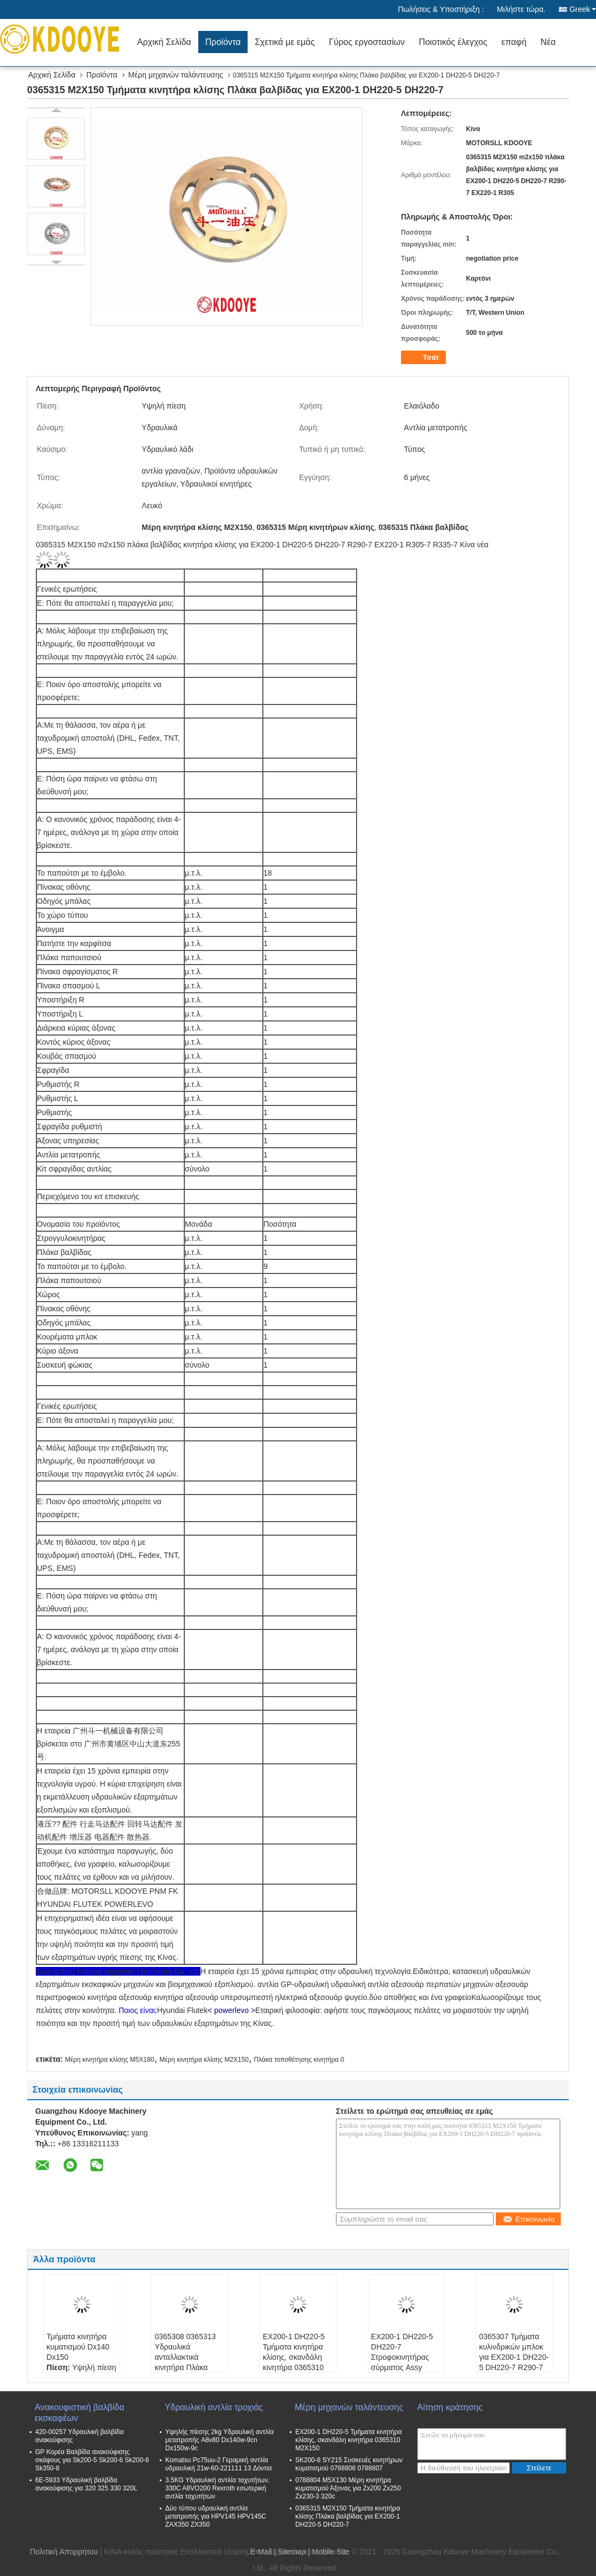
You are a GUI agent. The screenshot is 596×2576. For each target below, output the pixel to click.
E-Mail (261, 2551)
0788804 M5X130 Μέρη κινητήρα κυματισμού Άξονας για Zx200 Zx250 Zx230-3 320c (348, 2488)
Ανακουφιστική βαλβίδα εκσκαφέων (79, 2413)
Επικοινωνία (528, 2219)
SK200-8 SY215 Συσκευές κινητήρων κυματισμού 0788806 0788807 (349, 2464)
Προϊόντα (223, 42)
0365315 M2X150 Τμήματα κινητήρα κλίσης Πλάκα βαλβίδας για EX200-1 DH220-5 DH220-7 (347, 2516)
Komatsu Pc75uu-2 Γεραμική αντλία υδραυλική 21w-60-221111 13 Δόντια (218, 2464)
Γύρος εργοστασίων (367, 42)
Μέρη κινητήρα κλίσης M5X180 (109, 2059)
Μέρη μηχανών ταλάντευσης (175, 74)
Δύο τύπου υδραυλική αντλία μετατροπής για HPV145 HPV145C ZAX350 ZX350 (215, 2516)
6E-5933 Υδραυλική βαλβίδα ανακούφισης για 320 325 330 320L (86, 2484)
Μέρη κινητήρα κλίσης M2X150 (204, 2059)
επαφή (513, 42)
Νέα (548, 42)
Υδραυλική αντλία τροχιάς (214, 2407)
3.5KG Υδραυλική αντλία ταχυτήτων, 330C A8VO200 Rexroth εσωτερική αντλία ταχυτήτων (217, 2488)
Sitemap (292, 2551)
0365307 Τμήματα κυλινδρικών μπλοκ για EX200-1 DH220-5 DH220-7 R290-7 (514, 2352)
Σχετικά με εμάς (285, 42)
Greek (582, 9)
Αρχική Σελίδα (164, 42)
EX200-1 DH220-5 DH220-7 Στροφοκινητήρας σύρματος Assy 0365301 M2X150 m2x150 (402, 2362)
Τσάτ (424, 357)
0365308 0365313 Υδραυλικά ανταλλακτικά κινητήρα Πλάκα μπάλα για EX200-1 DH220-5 (187, 2362)
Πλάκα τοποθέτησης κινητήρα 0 (299, 2059)
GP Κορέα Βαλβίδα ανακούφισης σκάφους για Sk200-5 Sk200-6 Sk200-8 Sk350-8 (92, 2460)
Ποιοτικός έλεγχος (453, 42)
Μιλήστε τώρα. (521, 9)
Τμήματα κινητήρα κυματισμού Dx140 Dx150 (78, 2346)
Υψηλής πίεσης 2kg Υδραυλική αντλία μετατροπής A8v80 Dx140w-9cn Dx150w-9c (219, 2440)
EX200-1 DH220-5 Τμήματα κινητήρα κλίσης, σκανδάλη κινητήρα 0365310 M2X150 (294, 2357)
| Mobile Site (328, 2551)
